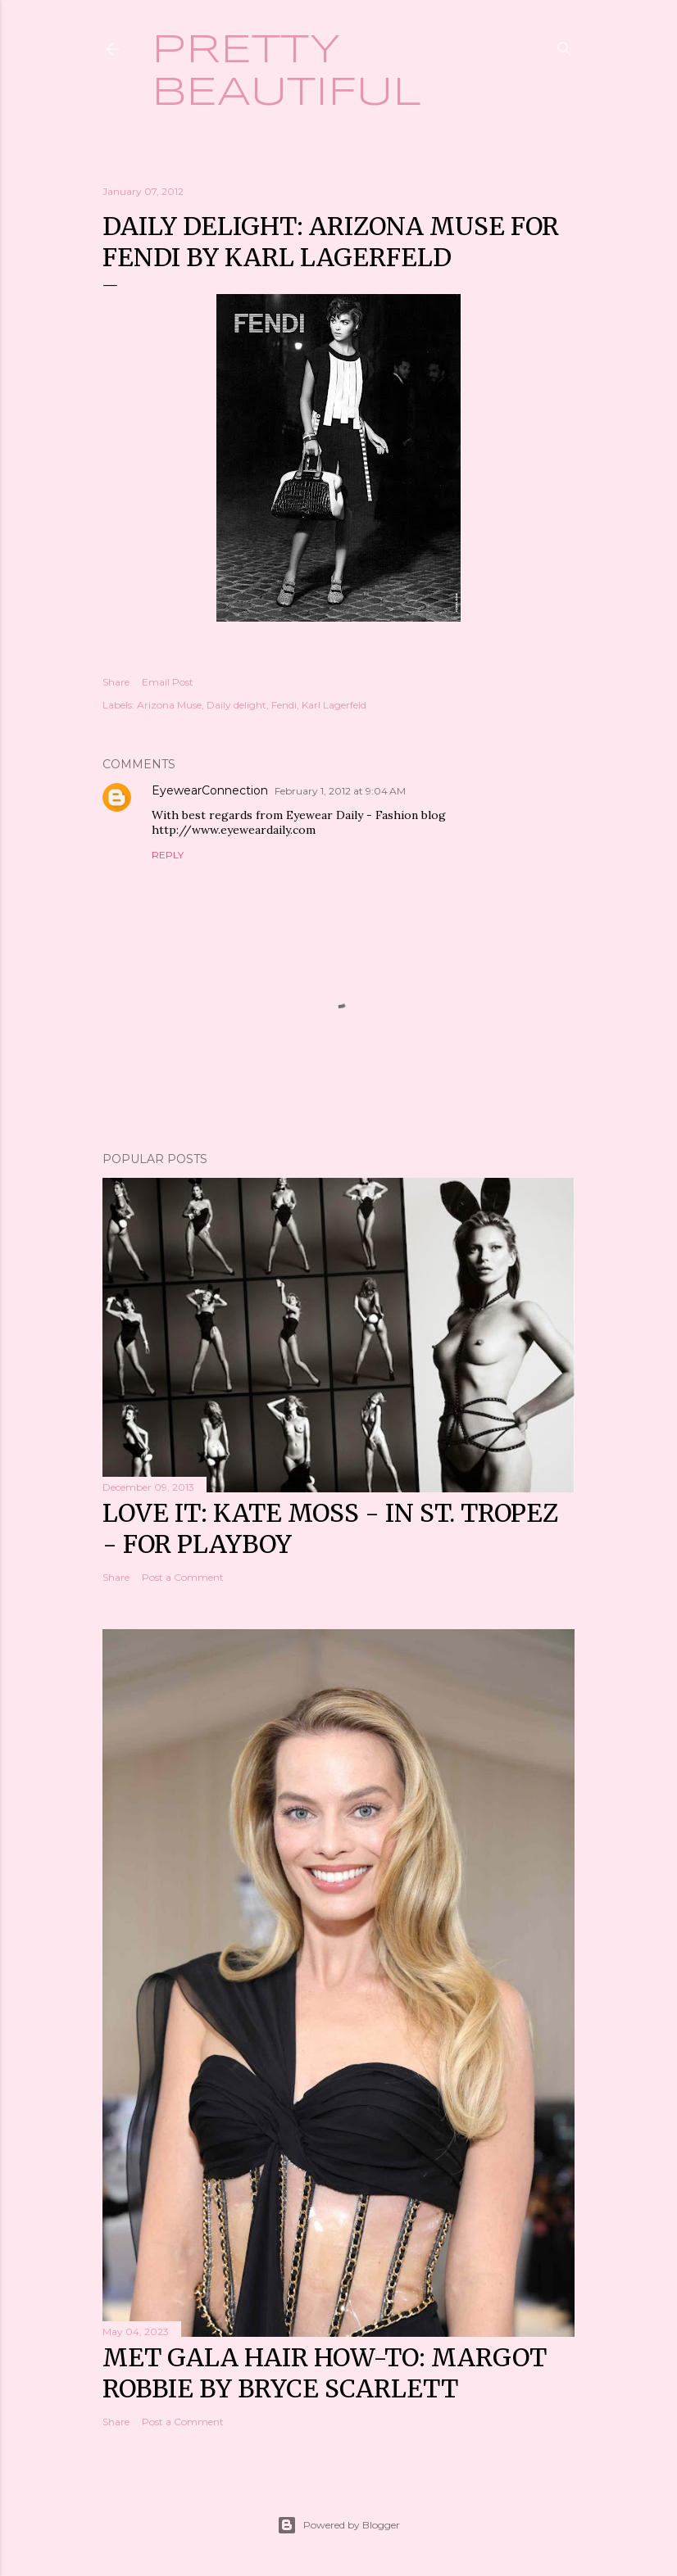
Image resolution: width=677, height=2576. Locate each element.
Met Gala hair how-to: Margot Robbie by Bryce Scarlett (324, 2373)
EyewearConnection (210, 790)
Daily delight (236, 705)
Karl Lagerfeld (334, 705)
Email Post (167, 682)
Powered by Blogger (338, 2525)
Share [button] (115, 682)
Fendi (284, 705)
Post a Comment (183, 1577)
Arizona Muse (169, 705)
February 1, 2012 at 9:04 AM (340, 791)
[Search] (565, 45)
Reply (168, 855)
